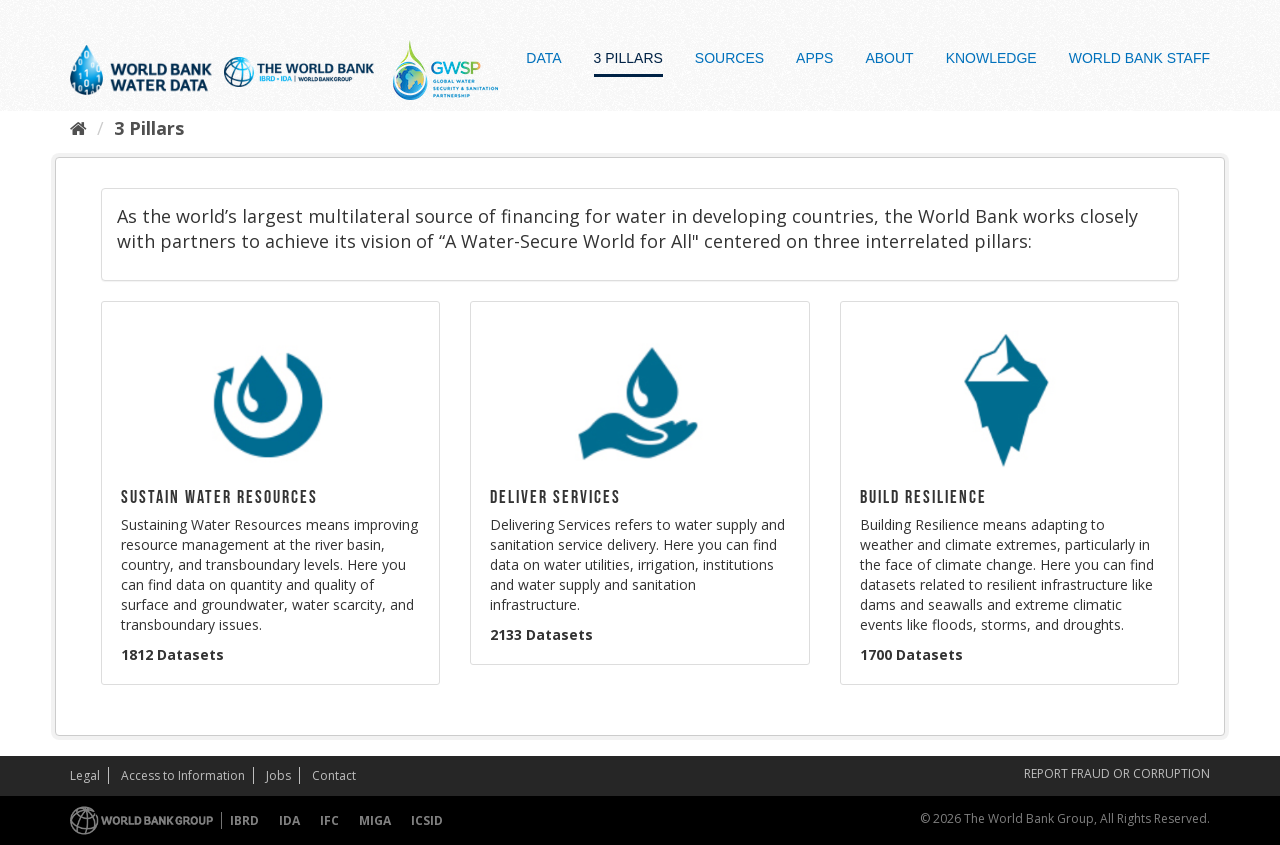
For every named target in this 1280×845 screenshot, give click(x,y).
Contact (334, 775)
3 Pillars (628, 58)
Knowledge (991, 58)
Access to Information (183, 775)
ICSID (427, 820)
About (889, 58)
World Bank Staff (1139, 58)
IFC (329, 820)
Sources (729, 58)
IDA (289, 820)
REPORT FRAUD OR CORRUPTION (1117, 773)
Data (543, 58)
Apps (814, 58)
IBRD (244, 820)
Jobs (278, 775)
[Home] (78, 128)
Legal (85, 775)
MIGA (375, 820)
